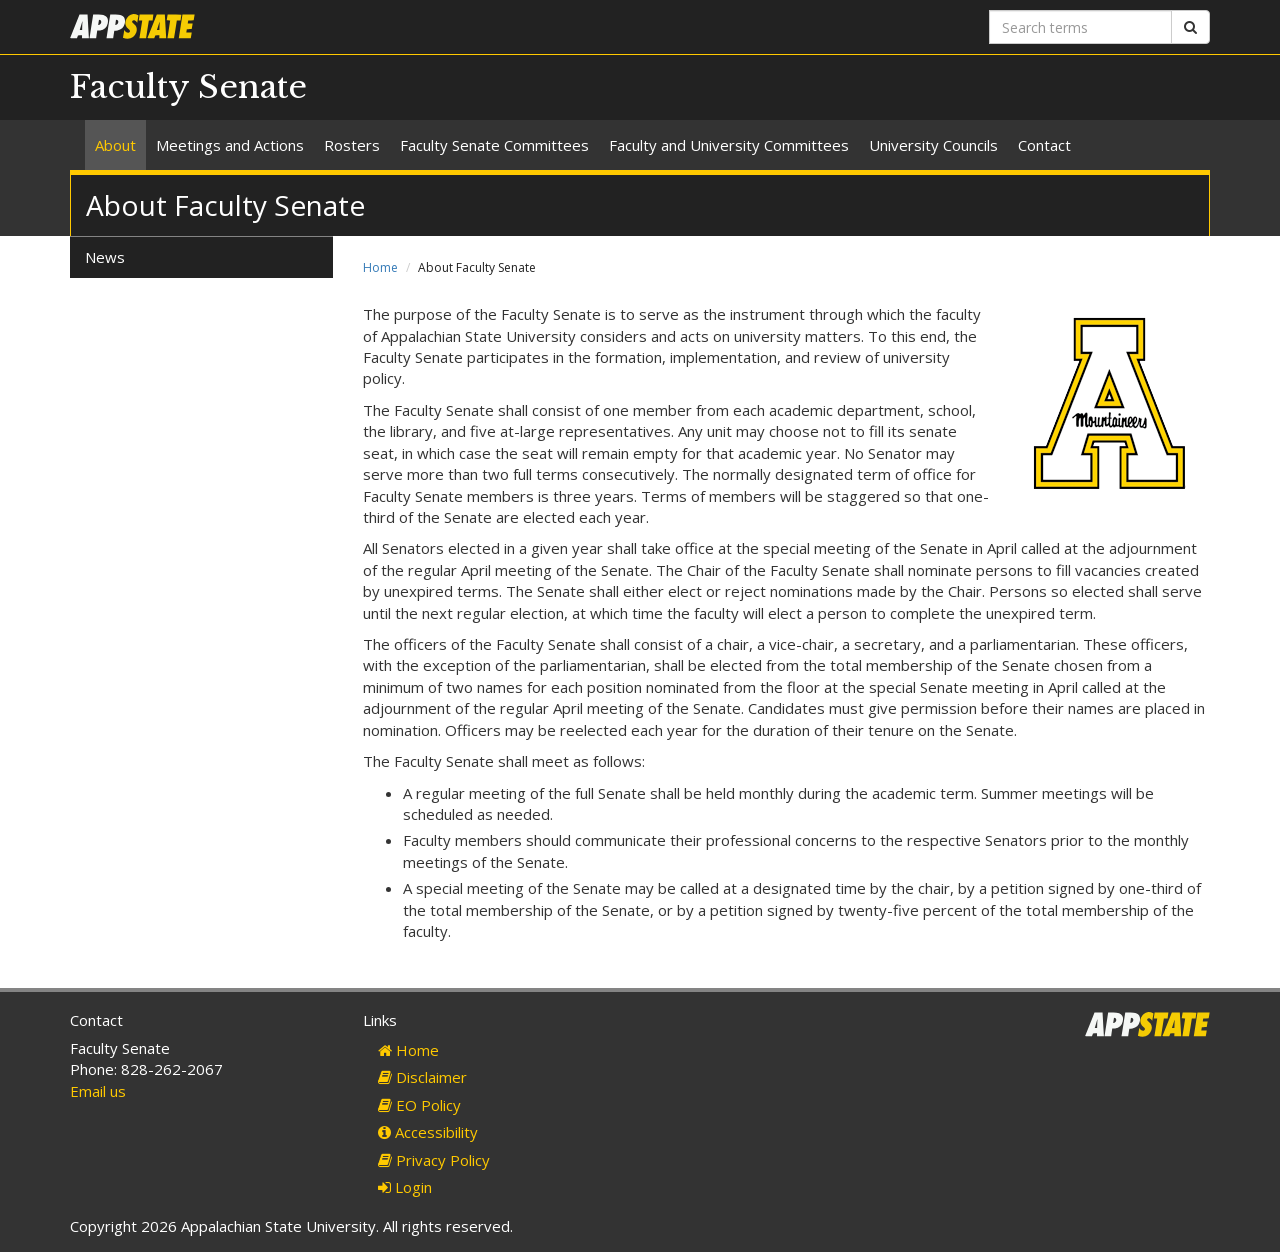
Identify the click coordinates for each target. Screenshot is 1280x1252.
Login (405, 1187)
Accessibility (428, 1132)
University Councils (933, 145)
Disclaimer (422, 1077)
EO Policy (419, 1105)
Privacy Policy (434, 1160)
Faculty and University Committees (729, 145)
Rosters (352, 145)
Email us (98, 1091)
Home (380, 267)
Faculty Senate (188, 87)
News (105, 257)
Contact (1044, 145)
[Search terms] (1080, 27)
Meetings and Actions (230, 145)
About (115, 145)
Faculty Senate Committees (494, 145)
